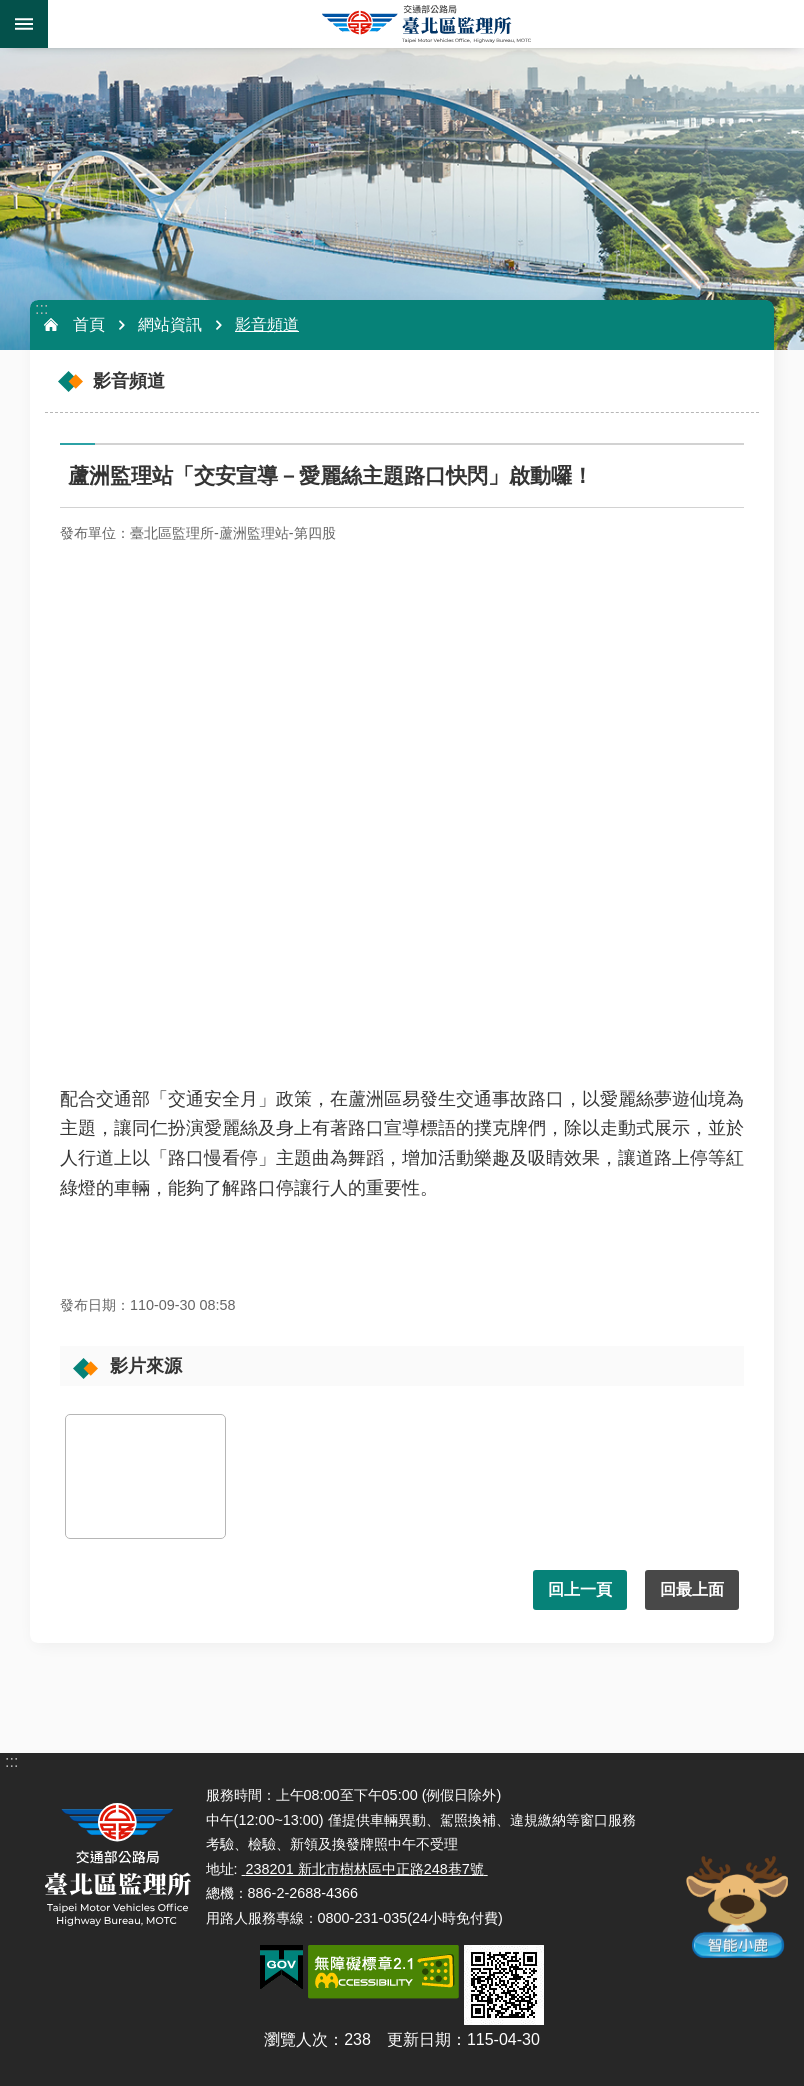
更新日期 (419, 2039)
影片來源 (146, 1366)
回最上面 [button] (692, 1589)
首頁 (89, 324)
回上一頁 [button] (580, 1589)
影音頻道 (267, 324)
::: (41, 308)
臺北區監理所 (426, 24)
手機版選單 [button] (24, 24)
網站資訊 (170, 324)
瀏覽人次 (296, 2039)
